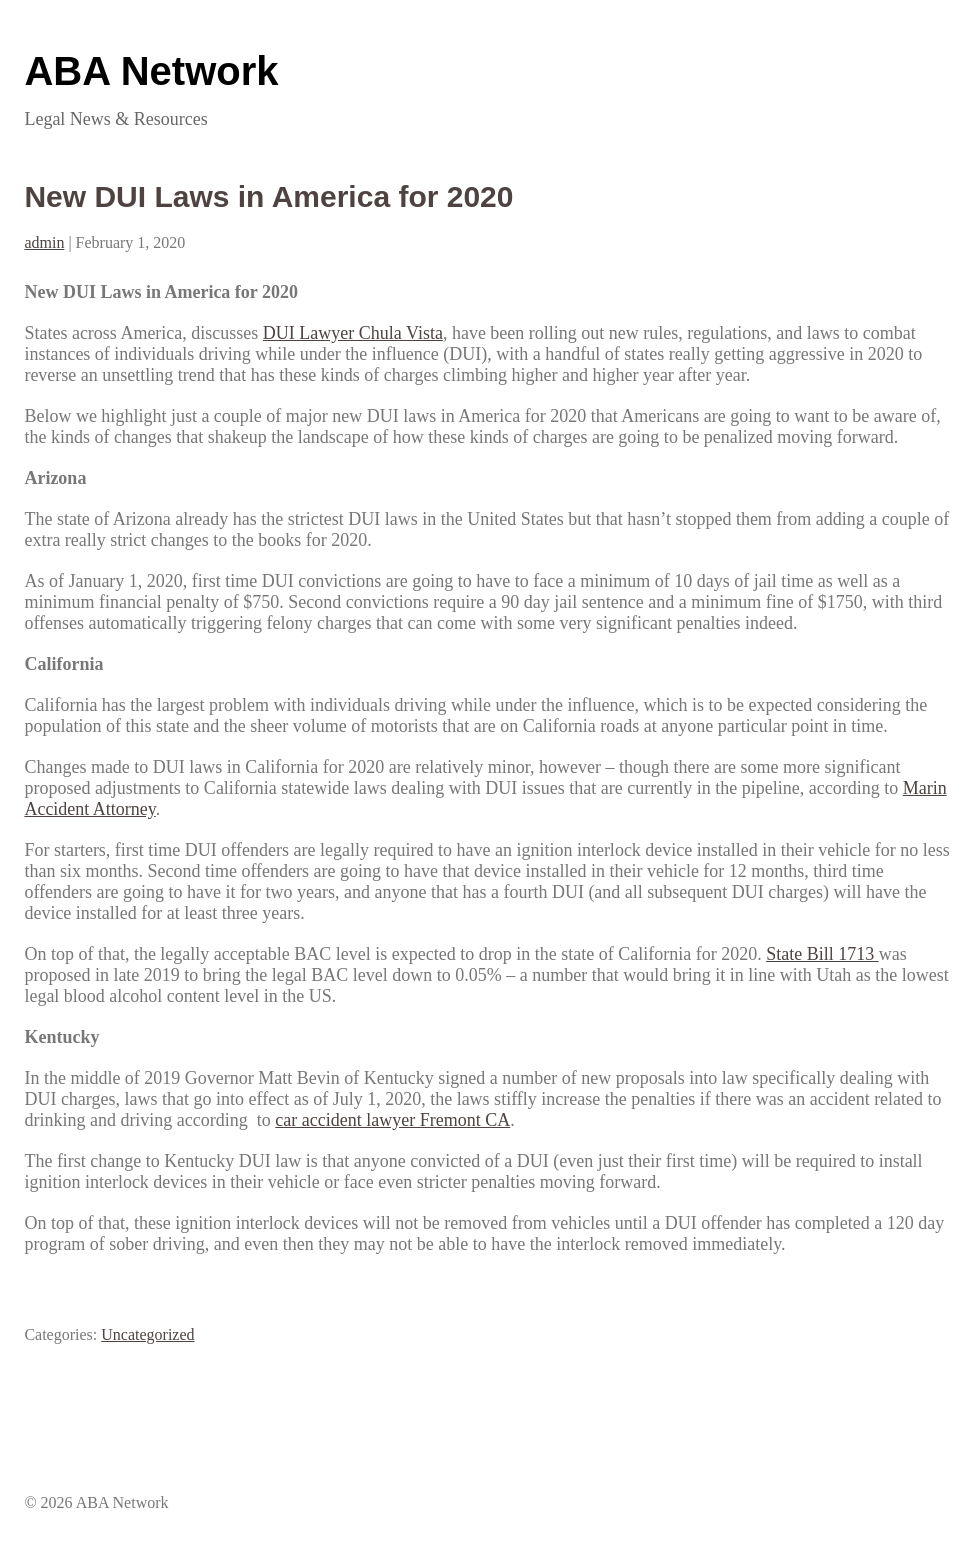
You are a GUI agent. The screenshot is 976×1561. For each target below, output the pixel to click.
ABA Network (151, 71)
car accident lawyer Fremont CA (392, 1120)
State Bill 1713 (822, 954)
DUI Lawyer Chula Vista (353, 333)
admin (44, 242)
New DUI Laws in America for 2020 (268, 196)
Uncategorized (147, 1334)
